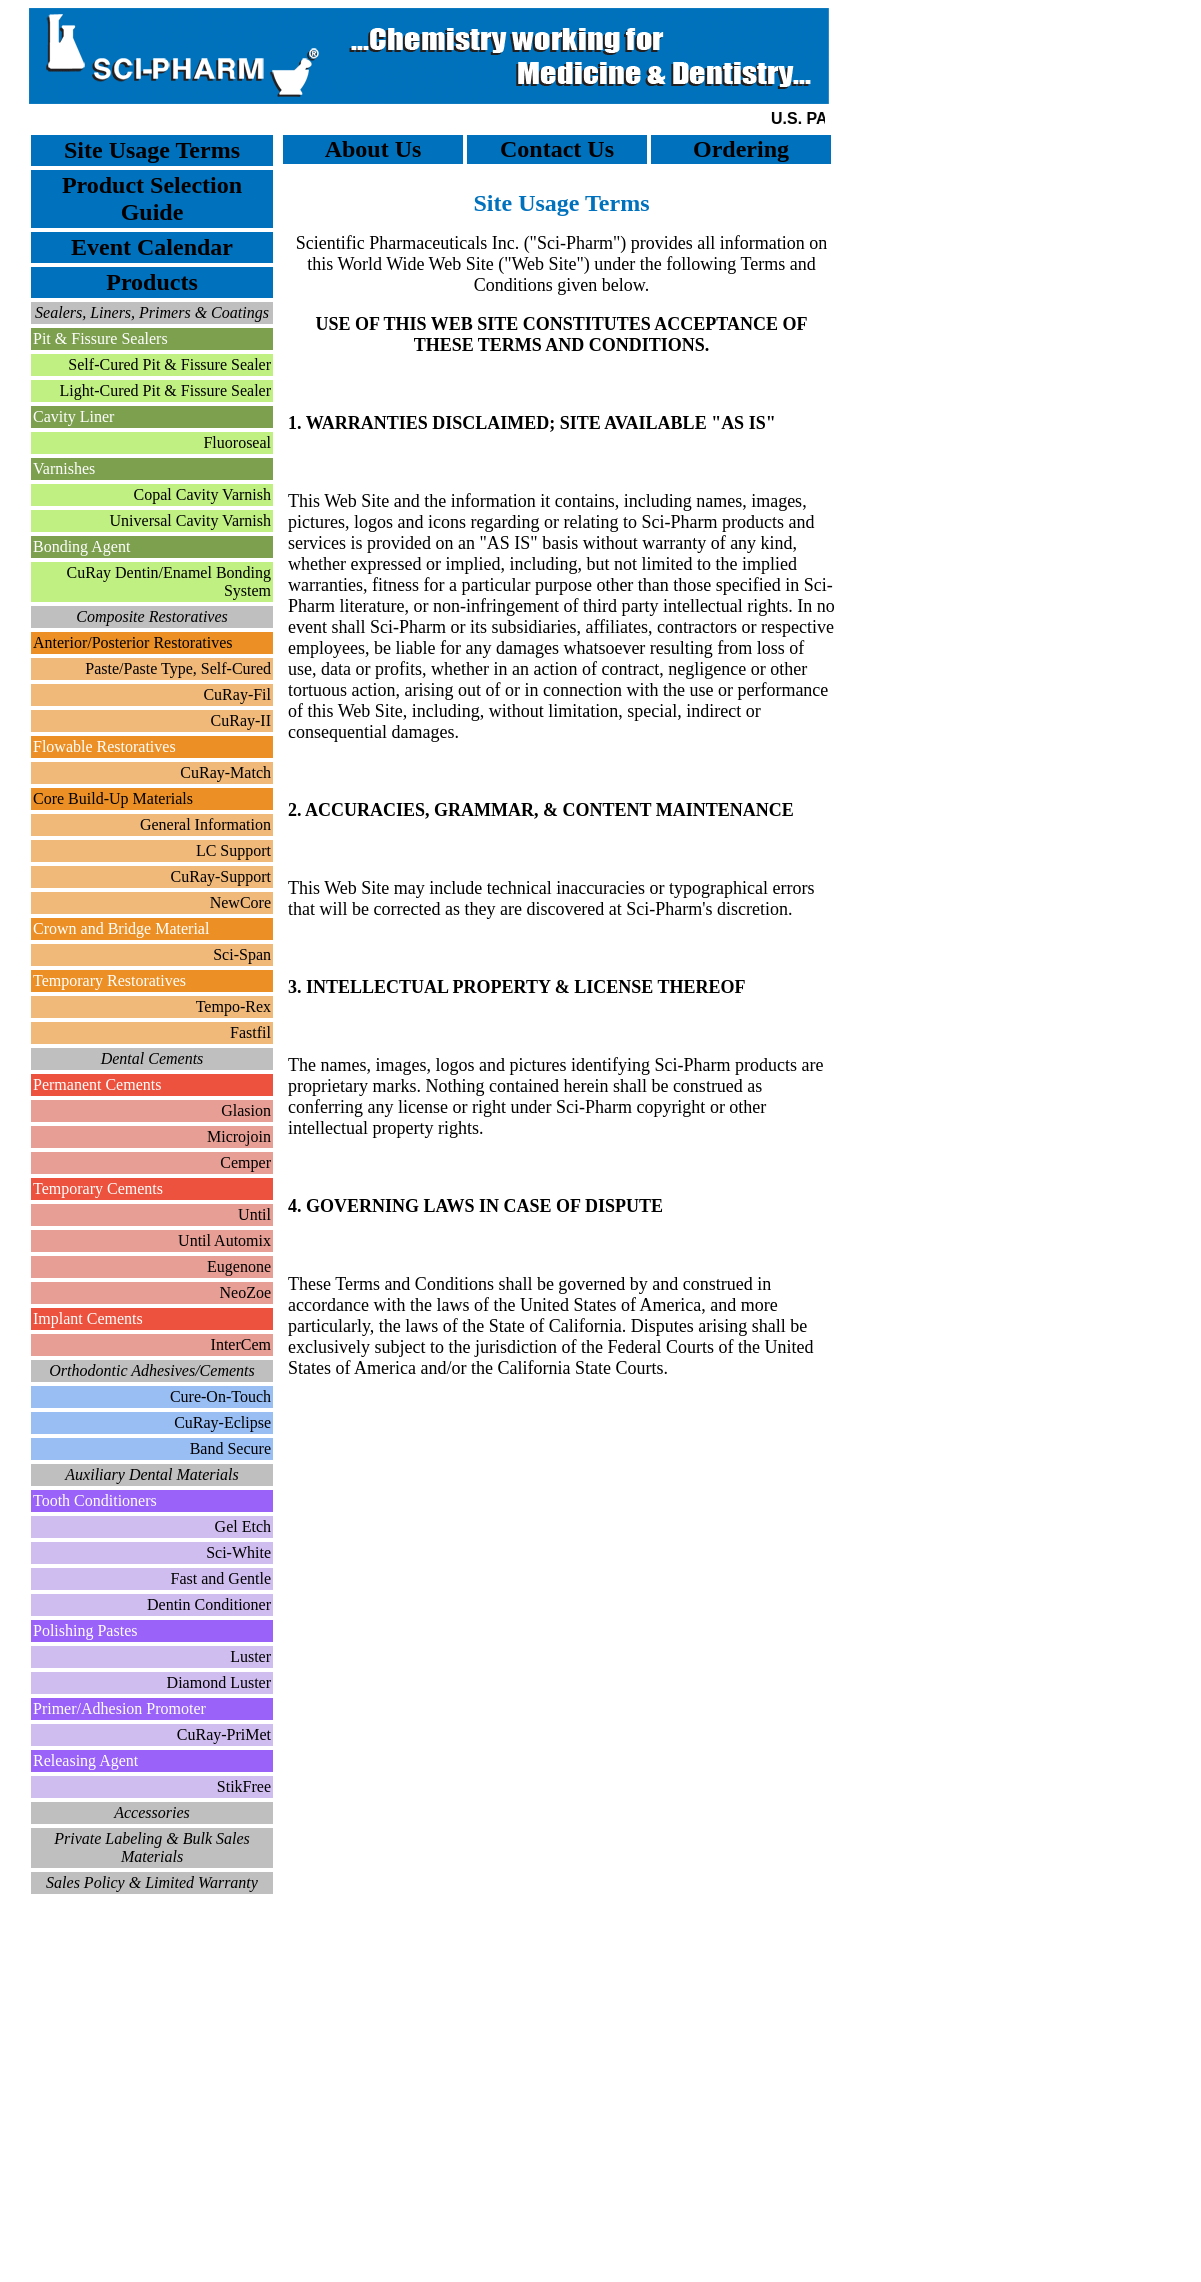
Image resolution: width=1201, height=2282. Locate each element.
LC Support (233, 850)
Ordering (741, 149)
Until (254, 1214)
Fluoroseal (237, 442)
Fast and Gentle (221, 1578)
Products (152, 282)
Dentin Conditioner (209, 1604)
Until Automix (224, 1240)
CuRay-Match (225, 772)
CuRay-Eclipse (222, 1422)
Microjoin (239, 1136)
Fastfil (250, 1032)
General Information (205, 824)
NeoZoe (245, 1292)
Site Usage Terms (152, 150)
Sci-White (238, 1552)
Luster (250, 1656)
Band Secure (230, 1448)
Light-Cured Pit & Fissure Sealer (165, 390)
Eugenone (239, 1266)
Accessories (152, 1812)
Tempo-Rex (233, 1006)
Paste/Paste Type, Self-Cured (178, 668)
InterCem (241, 1344)
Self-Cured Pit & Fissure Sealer (169, 364)
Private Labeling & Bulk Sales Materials (152, 1847)
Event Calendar (152, 247)
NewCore (240, 902)
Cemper (245, 1162)
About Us (373, 149)
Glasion (246, 1110)
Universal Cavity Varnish (190, 520)
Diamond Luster (219, 1682)
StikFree (244, 1786)
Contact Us (557, 149)
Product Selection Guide (152, 198)
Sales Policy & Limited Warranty (152, 1882)
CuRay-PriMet (224, 1734)
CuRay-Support (221, 876)
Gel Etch (243, 1526)
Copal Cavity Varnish (202, 494)
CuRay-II (241, 720)
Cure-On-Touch (220, 1396)
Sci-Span (242, 954)
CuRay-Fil (237, 694)
